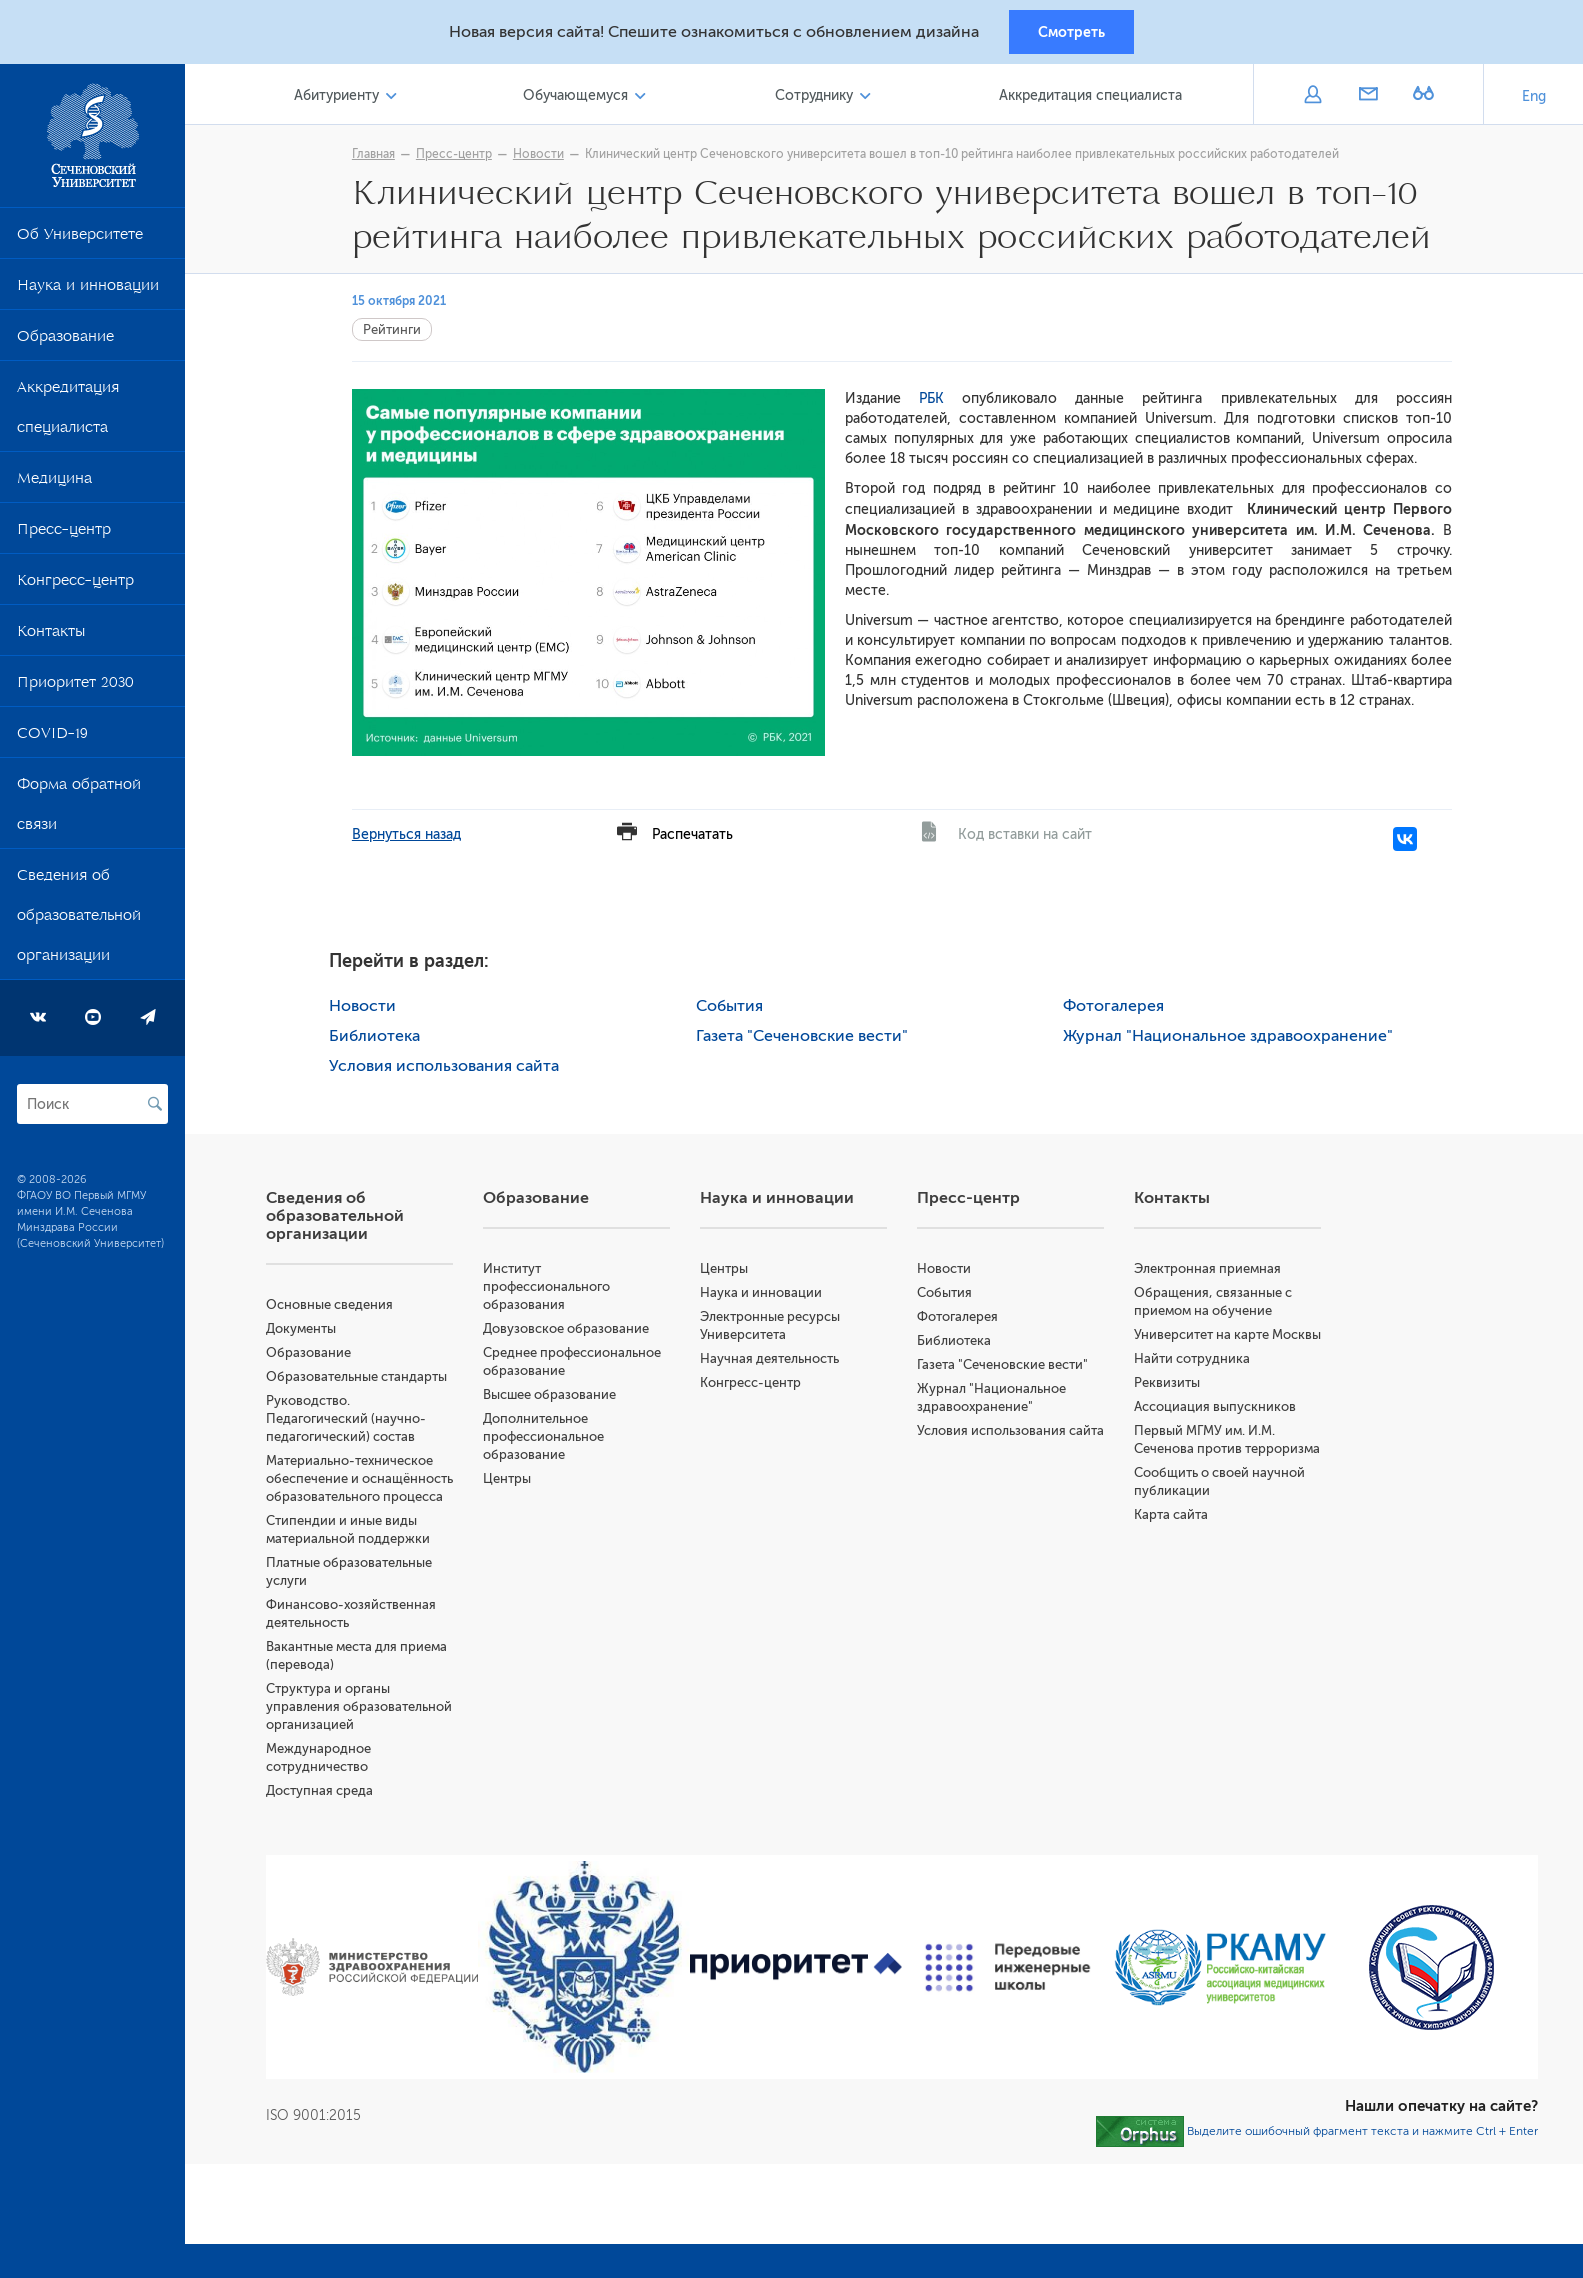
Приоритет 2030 (75, 689)
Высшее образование (557, 1396)
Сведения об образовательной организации (79, 922)
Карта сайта (1174, 1552)
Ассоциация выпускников (1218, 1426)
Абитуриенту (344, 98)
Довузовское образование (574, 1330)
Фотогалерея (1117, 1008)
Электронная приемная (1210, 1270)
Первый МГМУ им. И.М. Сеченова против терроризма (1207, 1468)
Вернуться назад (411, 836)
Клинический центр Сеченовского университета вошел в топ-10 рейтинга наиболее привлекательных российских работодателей (967, 157)
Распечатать (697, 836)
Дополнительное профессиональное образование (551, 1438)
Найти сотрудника (1195, 1378)
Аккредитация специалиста (68, 414)
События (734, 1008)
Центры (515, 1480)
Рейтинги (397, 332)
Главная (378, 157)
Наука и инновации (88, 292)
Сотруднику (817, 98)
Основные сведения (338, 1306)
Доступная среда (328, 1828)
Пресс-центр (64, 536)
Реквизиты (1170, 1402)
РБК (927, 401)
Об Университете (80, 241)
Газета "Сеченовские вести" (807, 1038)
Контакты (51, 638)
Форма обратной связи (79, 811)
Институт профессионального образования (554, 1288)
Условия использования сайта (449, 1068)
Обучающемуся (581, 98)
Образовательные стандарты (365, 1378)
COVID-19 (52, 740)
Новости (543, 157)
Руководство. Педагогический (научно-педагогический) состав (355, 1420)
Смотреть (1071, 33)
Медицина (54, 485)
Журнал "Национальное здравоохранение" (1232, 1038)
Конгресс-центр (75, 587)
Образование (65, 343)
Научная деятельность (775, 1360)
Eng (1534, 99)
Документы (310, 1330)
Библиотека (379, 1038)
